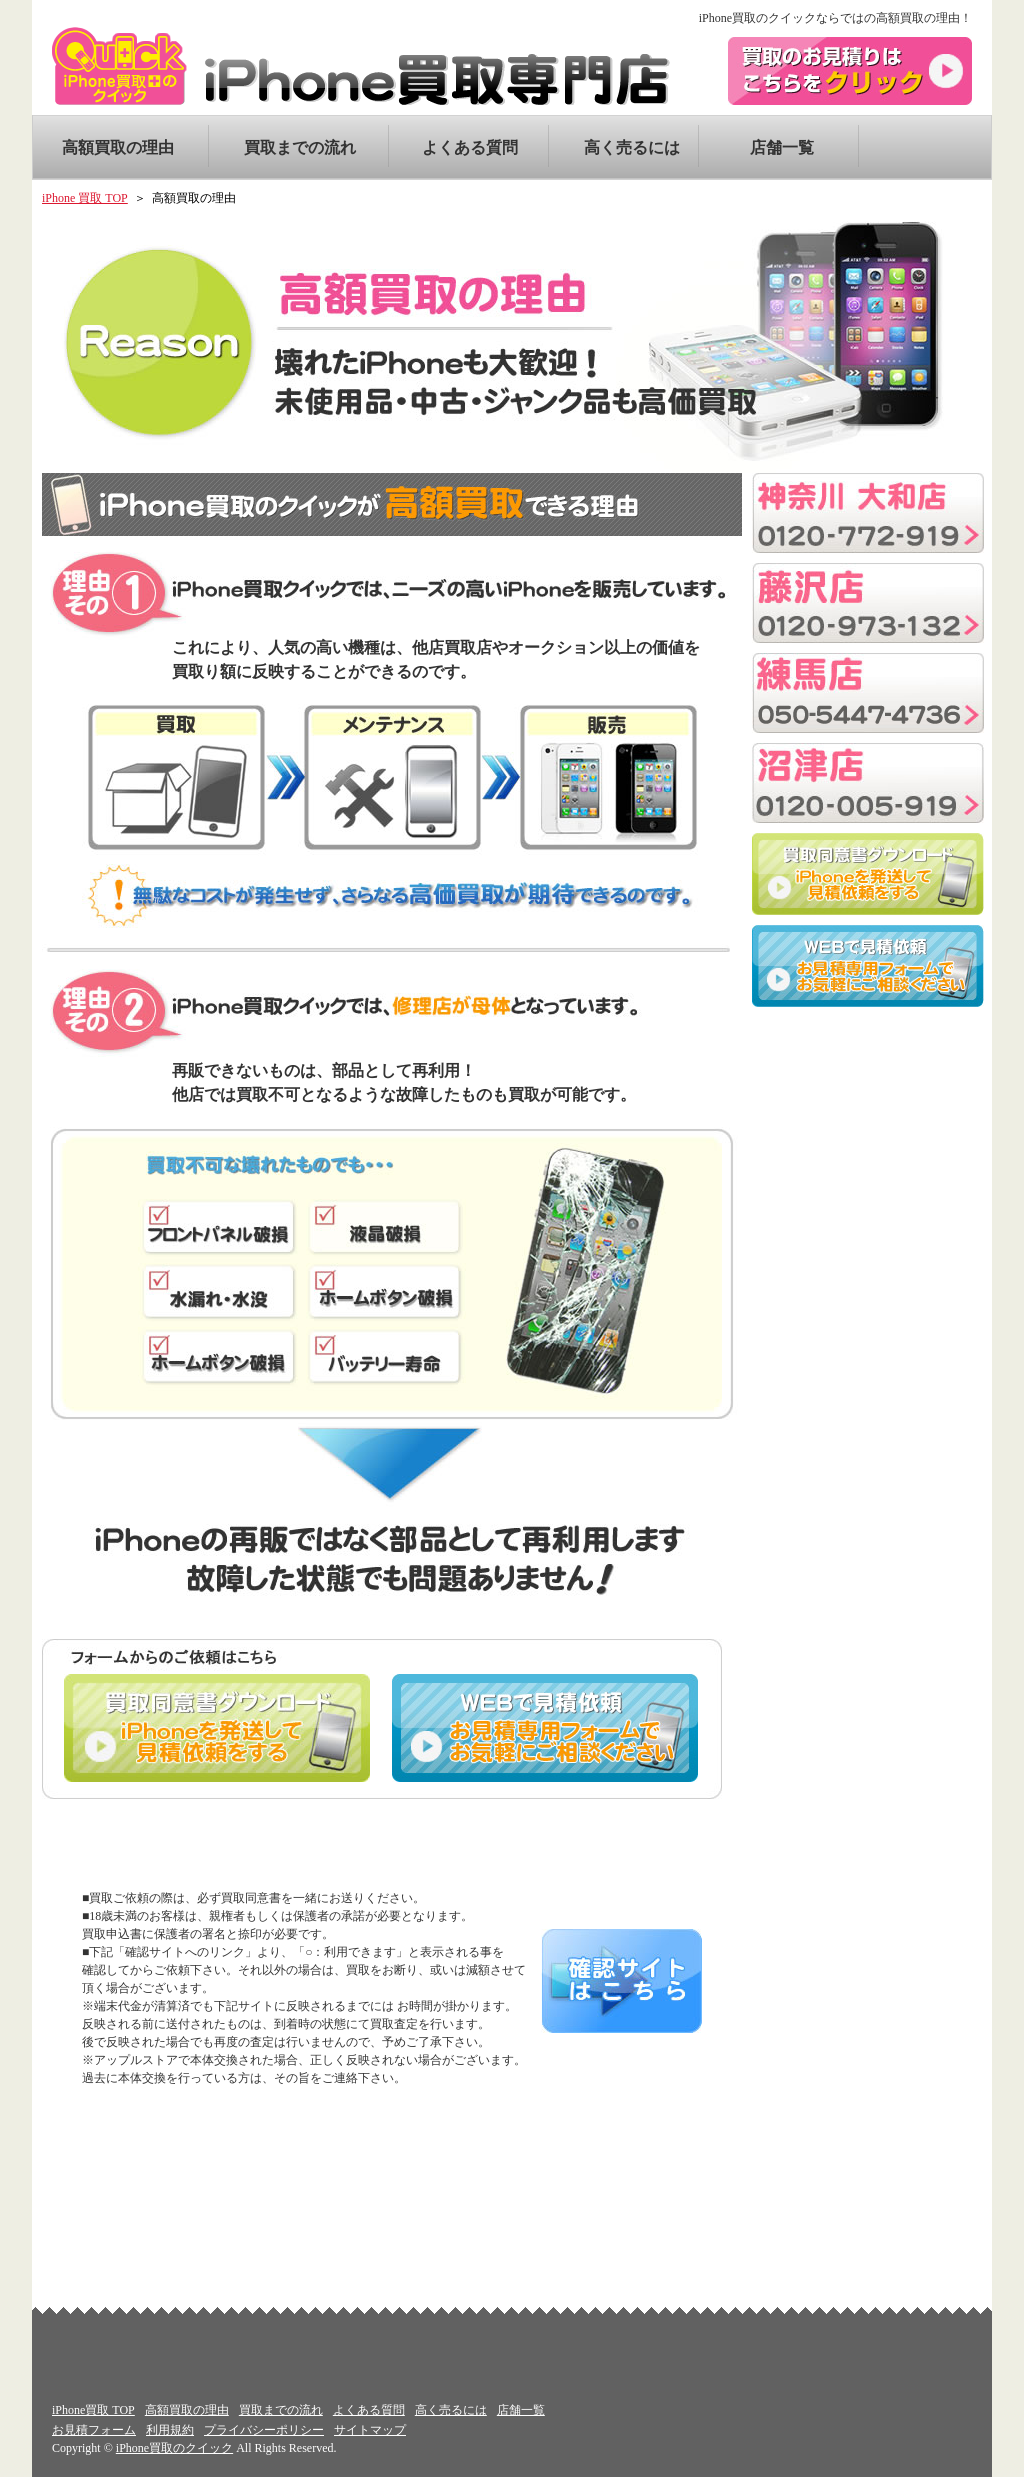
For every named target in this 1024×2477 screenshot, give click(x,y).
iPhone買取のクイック (174, 2448)
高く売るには (624, 147)
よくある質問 (462, 147)
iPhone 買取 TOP (85, 198)
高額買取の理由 (118, 147)
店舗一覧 (782, 147)
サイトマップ (370, 2430)
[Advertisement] (868, 1137)
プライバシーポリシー (264, 2430)
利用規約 (170, 2430)
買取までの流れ (300, 147)
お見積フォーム (94, 2430)
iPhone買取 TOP (93, 2410)
